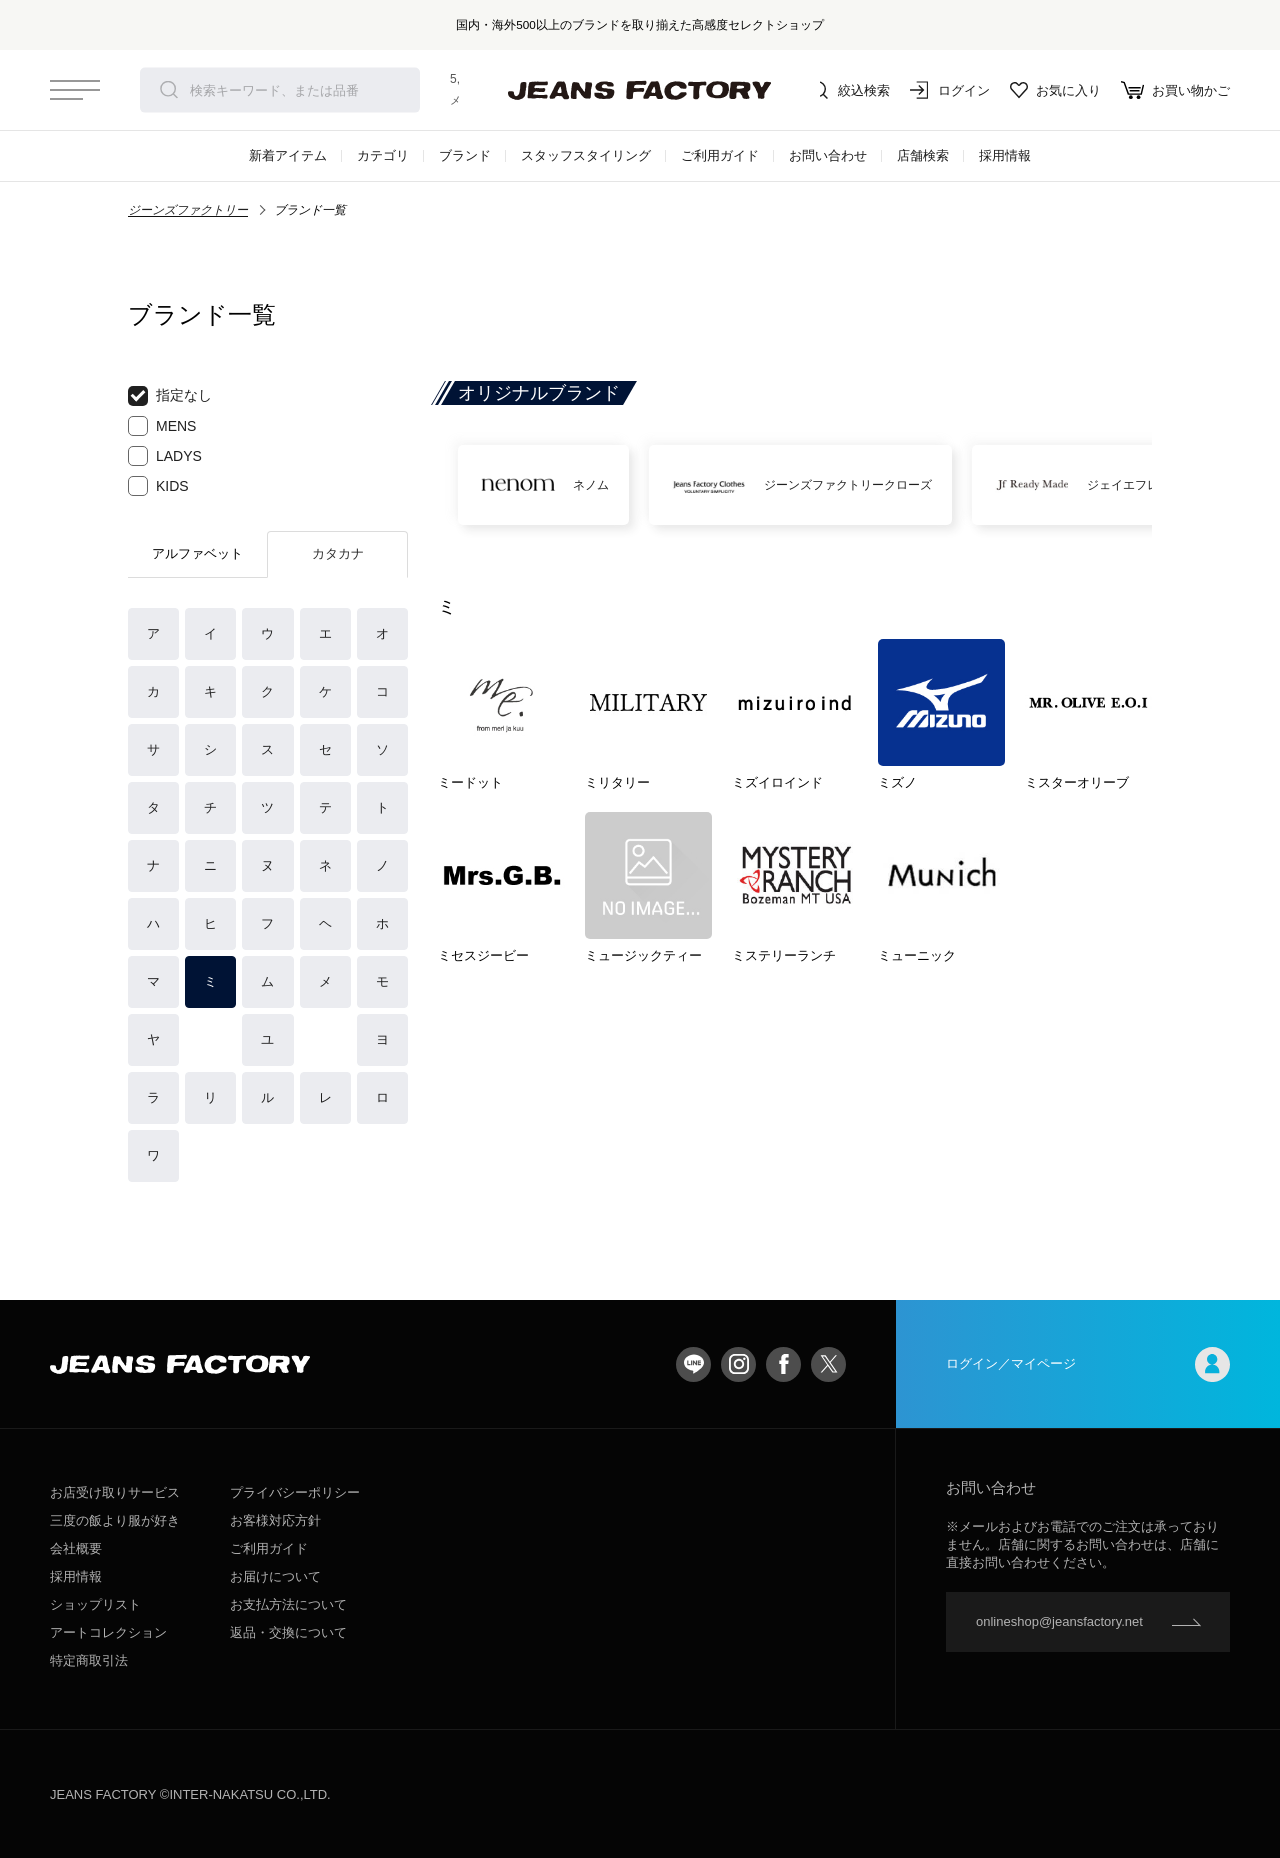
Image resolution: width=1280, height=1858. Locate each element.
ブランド (465, 155)
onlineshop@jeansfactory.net (1059, 1621)
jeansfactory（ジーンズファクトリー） (640, 90)
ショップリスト (95, 1604)
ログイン (950, 90)
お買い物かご (1175, 90)
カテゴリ (383, 155)
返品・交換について (288, 1632)
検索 (169, 90)
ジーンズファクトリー (188, 210)
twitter (828, 1364)
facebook (783, 1364)
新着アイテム (288, 155)
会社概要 (76, 1548)
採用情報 (1005, 155)
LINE (693, 1364)
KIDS (158, 486)
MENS (162, 426)
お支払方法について (288, 1604)
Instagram (738, 1364)
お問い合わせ (828, 155)
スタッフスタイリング (586, 155)
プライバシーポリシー (295, 1492)
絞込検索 (850, 90)
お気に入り (1055, 90)
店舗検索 (923, 155)
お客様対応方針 (275, 1520)
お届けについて (275, 1576)
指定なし (170, 396)
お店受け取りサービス (115, 1492)
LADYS (165, 456)
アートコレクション (108, 1632)
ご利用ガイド (720, 155)
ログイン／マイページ (1088, 1364)
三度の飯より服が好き (115, 1520)
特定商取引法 (89, 1660)
